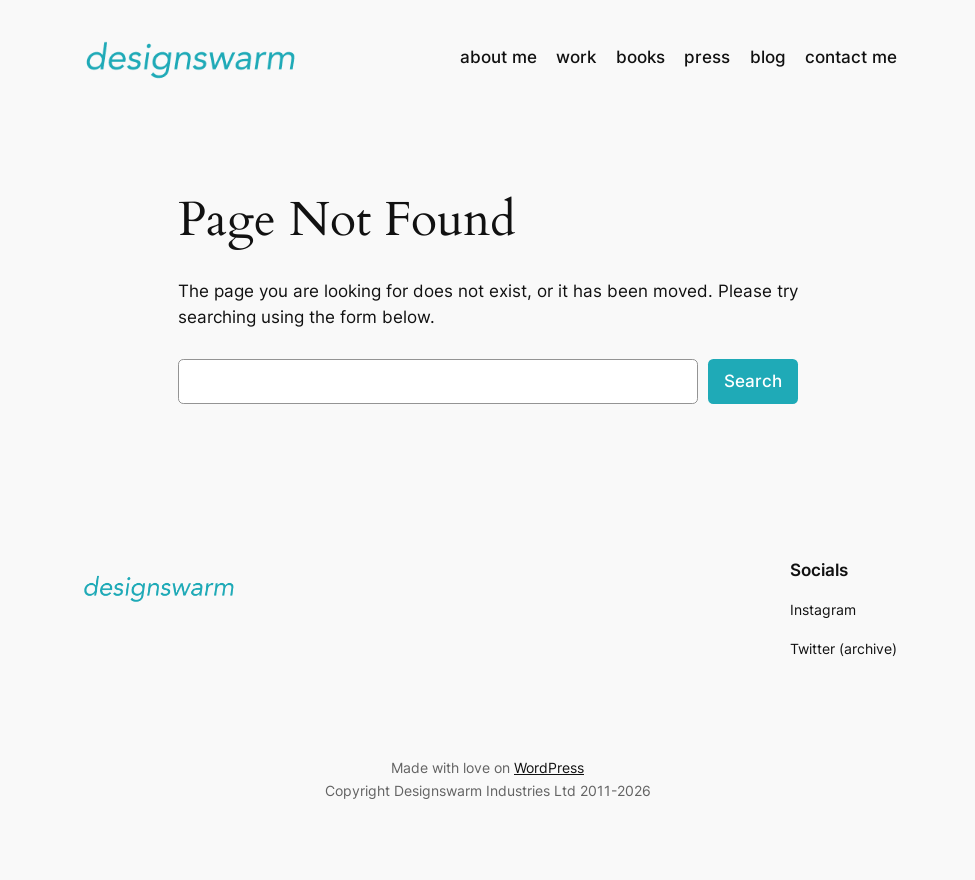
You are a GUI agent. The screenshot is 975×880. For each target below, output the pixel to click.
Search (753, 381)
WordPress (549, 767)
